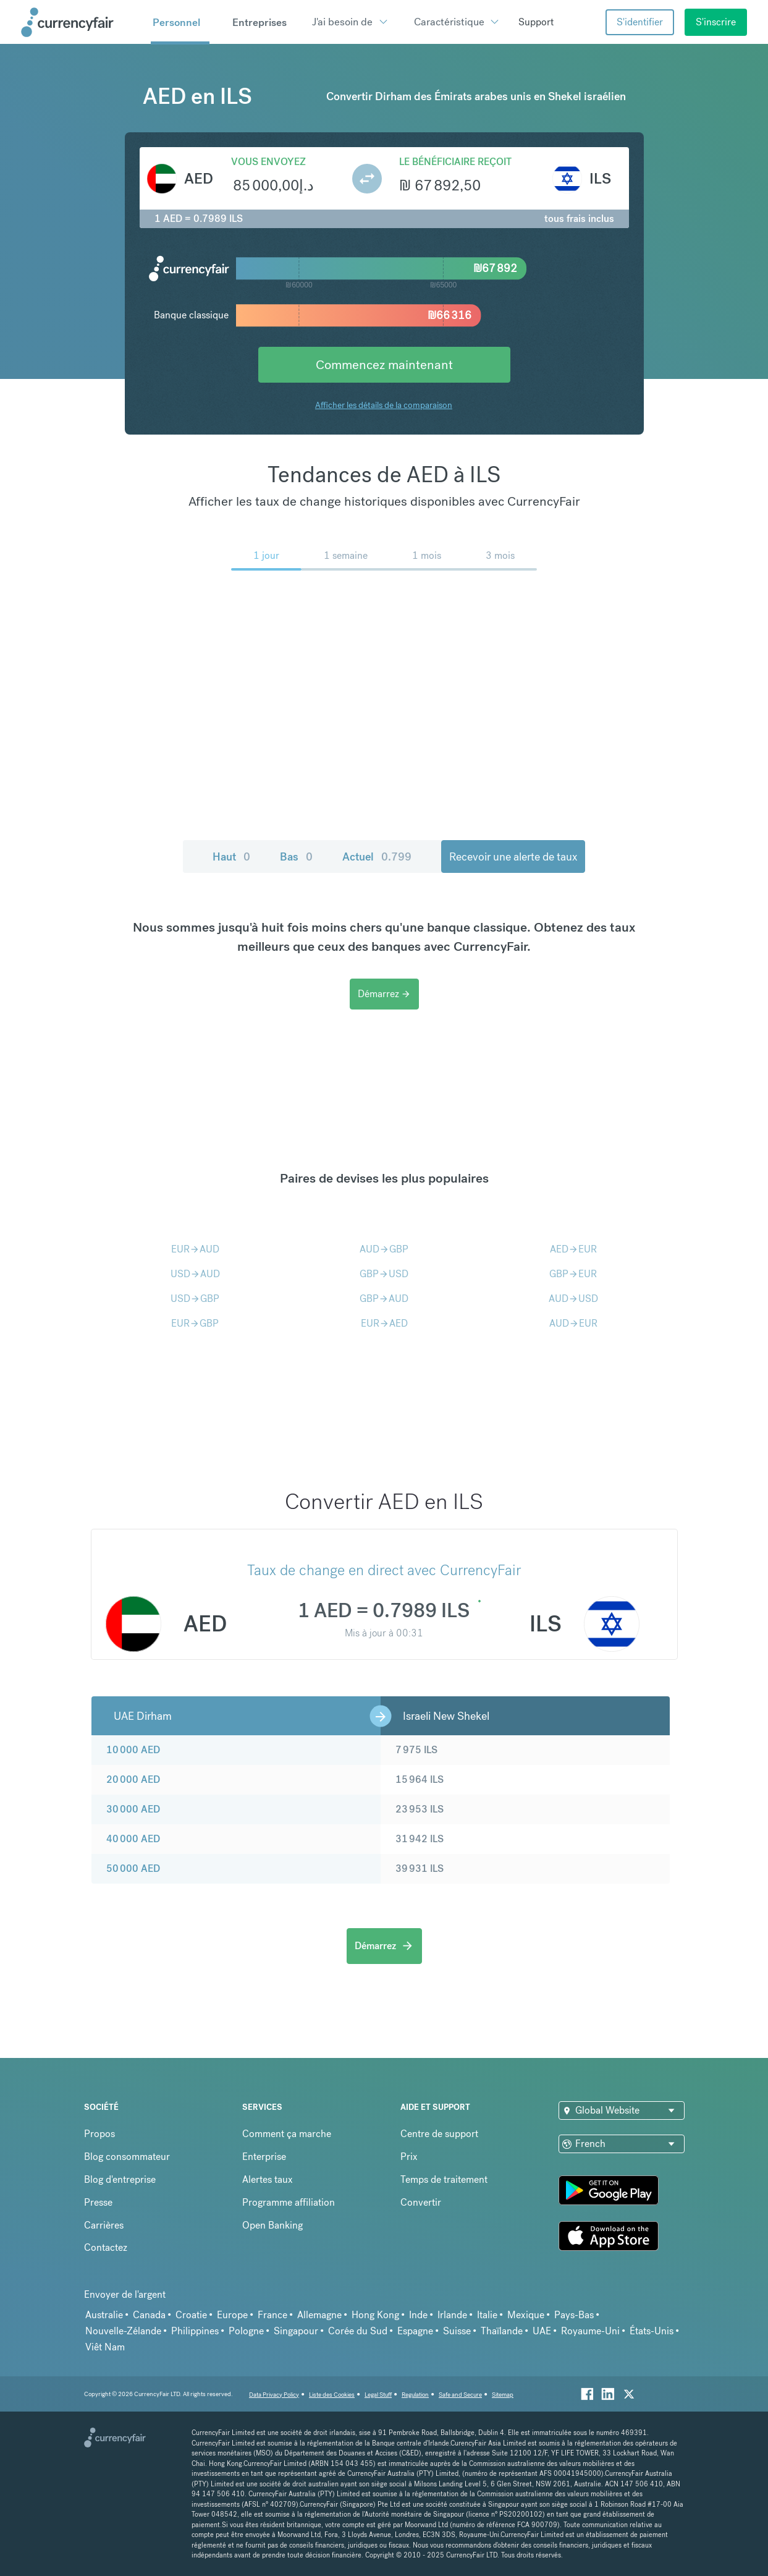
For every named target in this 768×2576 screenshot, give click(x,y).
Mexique (525, 2314)
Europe (232, 2314)
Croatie (191, 2314)
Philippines (195, 2330)
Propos (99, 2133)
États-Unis (651, 2330)
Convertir (420, 2202)
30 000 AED (133, 1809)
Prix (409, 2156)
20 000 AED (133, 1779)
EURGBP (195, 1323)
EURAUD (195, 1249)
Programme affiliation (288, 2202)
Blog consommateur (127, 2156)
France (272, 2314)
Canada (149, 2314)
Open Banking (272, 2225)
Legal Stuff (378, 2395)
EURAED (384, 1323)
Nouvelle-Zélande (123, 2330)
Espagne (415, 2330)
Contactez (105, 2247)
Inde (418, 2314)
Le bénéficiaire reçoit (455, 161)
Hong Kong (375, 2314)
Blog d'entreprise (120, 2179)
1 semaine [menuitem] (346, 555)
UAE (542, 2330)
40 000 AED (133, 1838)
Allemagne (319, 2314)
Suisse (457, 2330)
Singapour (296, 2330)
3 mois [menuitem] (500, 555)
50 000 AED (133, 1868)
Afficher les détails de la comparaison (383, 404)
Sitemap (502, 2395)
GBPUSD (384, 1273)
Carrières (104, 2225)
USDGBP (195, 1298)
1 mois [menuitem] (426, 555)
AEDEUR (573, 1249)
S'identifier (640, 21)
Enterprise (264, 2156)
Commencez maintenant (384, 364)
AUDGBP (384, 1249)
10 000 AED (133, 1749)
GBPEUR (573, 1273)
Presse (98, 2202)
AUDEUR (573, 1323)
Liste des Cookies (332, 2395)
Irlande (452, 2314)
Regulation (415, 2395)
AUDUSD (573, 1298)
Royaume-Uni (590, 2330)
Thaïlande (502, 2330)
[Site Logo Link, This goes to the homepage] (81, 22)
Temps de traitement (443, 2179)
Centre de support (439, 2133)
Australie (104, 2314)
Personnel (176, 22)
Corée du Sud (357, 2330)
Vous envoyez (268, 161)
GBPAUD (384, 1298)
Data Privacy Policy (274, 2395)
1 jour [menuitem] (266, 555)
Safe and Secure (460, 2395)
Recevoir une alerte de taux (513, 856)
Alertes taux (267, 2179)
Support (536, 21)
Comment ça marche (286, 2133)
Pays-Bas (574, 2314)
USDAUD (195, 1273)
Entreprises (259, 22)
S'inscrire (716, 21)
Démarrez (384, 993)
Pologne (246, 2330)
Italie (487, 2314)
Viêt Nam (105, 2346)
